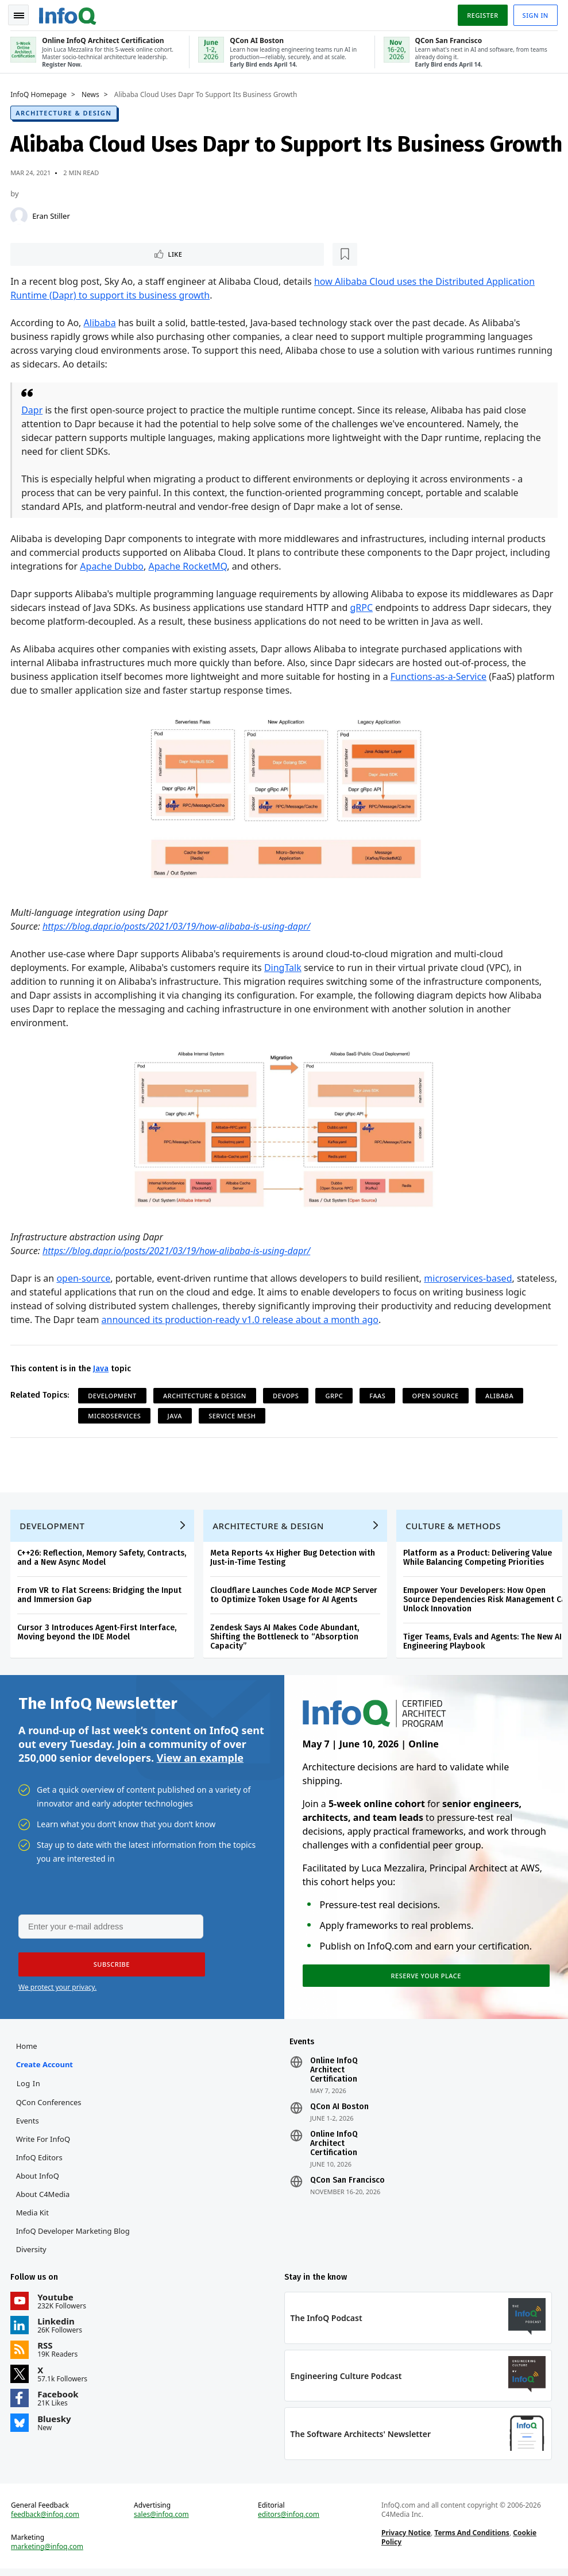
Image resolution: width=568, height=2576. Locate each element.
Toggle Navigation (22, 14)
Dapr (33, 409)
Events (28, 2125)
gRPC (362, 606)
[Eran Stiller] (20, 213)
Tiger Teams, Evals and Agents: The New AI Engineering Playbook (483, 1642)
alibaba (500, 1395)
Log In (30, 2088)
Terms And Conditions (471, 2539)
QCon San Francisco (347, 2185)
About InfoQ (38, 2180)
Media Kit (33, 2217)
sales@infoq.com (162, 2521)
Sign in (534, 13)
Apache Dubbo (113, 565)
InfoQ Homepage (39, 92)
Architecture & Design (65, 110)
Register (481, 13)
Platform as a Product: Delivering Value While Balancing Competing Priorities (478, 1558)
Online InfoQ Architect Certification (334, 2074)
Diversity (32, 2254)
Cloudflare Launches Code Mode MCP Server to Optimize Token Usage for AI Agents (294, 1596)
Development (113, 1395)
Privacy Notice (405, 2539)
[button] (108, 1968)
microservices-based (469, 1277)
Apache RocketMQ (188, 565)
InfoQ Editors (40, 2162)
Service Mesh (233, 1415)
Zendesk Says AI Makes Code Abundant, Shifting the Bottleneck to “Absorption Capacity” (285, 1638)
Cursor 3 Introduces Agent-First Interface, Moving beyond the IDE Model (97, 1633)
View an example (200, 1760)
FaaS (378, 1395)
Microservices (115, 1415)
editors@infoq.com (288, 2521)
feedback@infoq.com (46, 2521)
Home (27, 2050)
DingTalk (284, 966)
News (92, 92)
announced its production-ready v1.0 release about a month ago (300, 1319)
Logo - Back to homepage (69, 12)
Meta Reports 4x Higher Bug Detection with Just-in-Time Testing (293, 1558)
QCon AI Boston (339, 2111)
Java (102, 1368)
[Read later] (79, 253)
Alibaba (100, 321)
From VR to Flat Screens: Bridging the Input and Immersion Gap (100, 1596)
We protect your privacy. (57, 1991)
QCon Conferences (50, 2107)
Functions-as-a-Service (440, 675)
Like (42, 252)
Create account (45, 2069)
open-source (84, 1277)
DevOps (287, 1395)
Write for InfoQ (44, 2143)
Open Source (436, 1395)
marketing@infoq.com (48, 2553)
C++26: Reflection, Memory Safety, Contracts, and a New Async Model (102, 1558)
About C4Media (44, 2199)
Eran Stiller (52, 213)
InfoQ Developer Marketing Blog (74, 2235)
